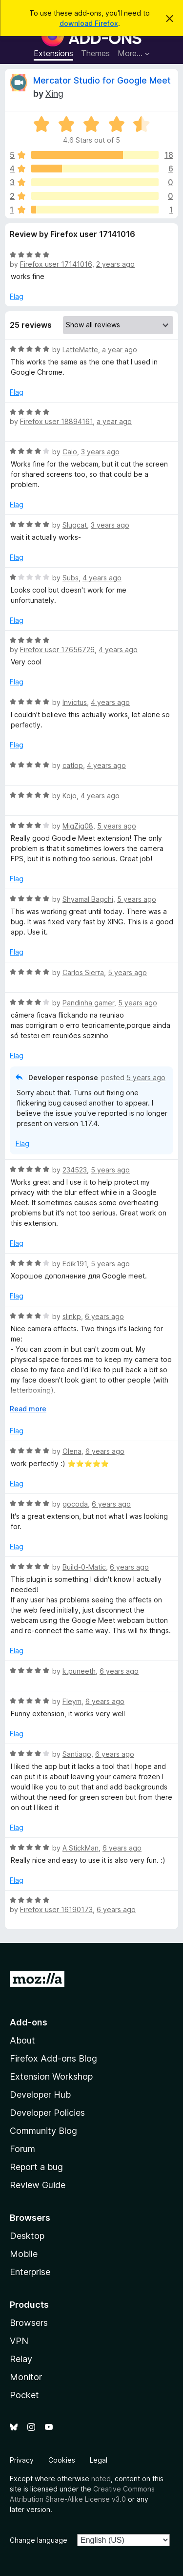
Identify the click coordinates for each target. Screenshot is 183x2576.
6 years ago (104, 1316)
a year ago (119, 349)
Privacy (22, 2460)
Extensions (53, 53)
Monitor (26, 2377)
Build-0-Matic (84, 1567)
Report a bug (36, 2167)
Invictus (74, 702)
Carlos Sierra (83, 972)
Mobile (24, 2254)
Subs (70, 578)
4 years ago (102, 578)
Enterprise (30, 2272)
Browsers (29, 2323)
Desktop (27, 2236)
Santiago (76, 1754)
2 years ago (115, 264)
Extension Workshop (51, 2076)
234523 (74, 1170)
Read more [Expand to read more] (28, 1409)
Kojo (69, 795)
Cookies (61, 2460)
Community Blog (43, 2131)
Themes (95, 53)
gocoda (75, 1504)
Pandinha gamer (88, 1003)
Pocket (24, 2395)
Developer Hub (40, 2094)
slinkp (71, 1316)
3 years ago (100, 451)
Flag (16, 296)
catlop (72, 765)
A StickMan (80, 1848)
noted (101, 2478)
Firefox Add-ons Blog (53, 2058)
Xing (54, 93)
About (22, 2040)
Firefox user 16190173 (56, 1909)
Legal (98, 2460)
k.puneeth (79, 1671)
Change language (38, 2540)
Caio (69, 451)
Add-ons (28, 2022)
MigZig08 (77, 826)
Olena (71, 1451)
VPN (19, 2341)
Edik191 (74, 1263)
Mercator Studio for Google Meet (102, 80)
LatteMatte (80, 349)
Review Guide (37, 2185)
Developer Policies (47, 2113)
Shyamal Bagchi (87, 899)
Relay (21, 2359)
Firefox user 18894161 (56, 421)
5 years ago (116, 826)
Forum (22, 2149)
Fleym (71, 1701)
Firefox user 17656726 (57, 649)
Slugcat (74, 525)
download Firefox (89, 23)
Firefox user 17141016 (56, 264)
